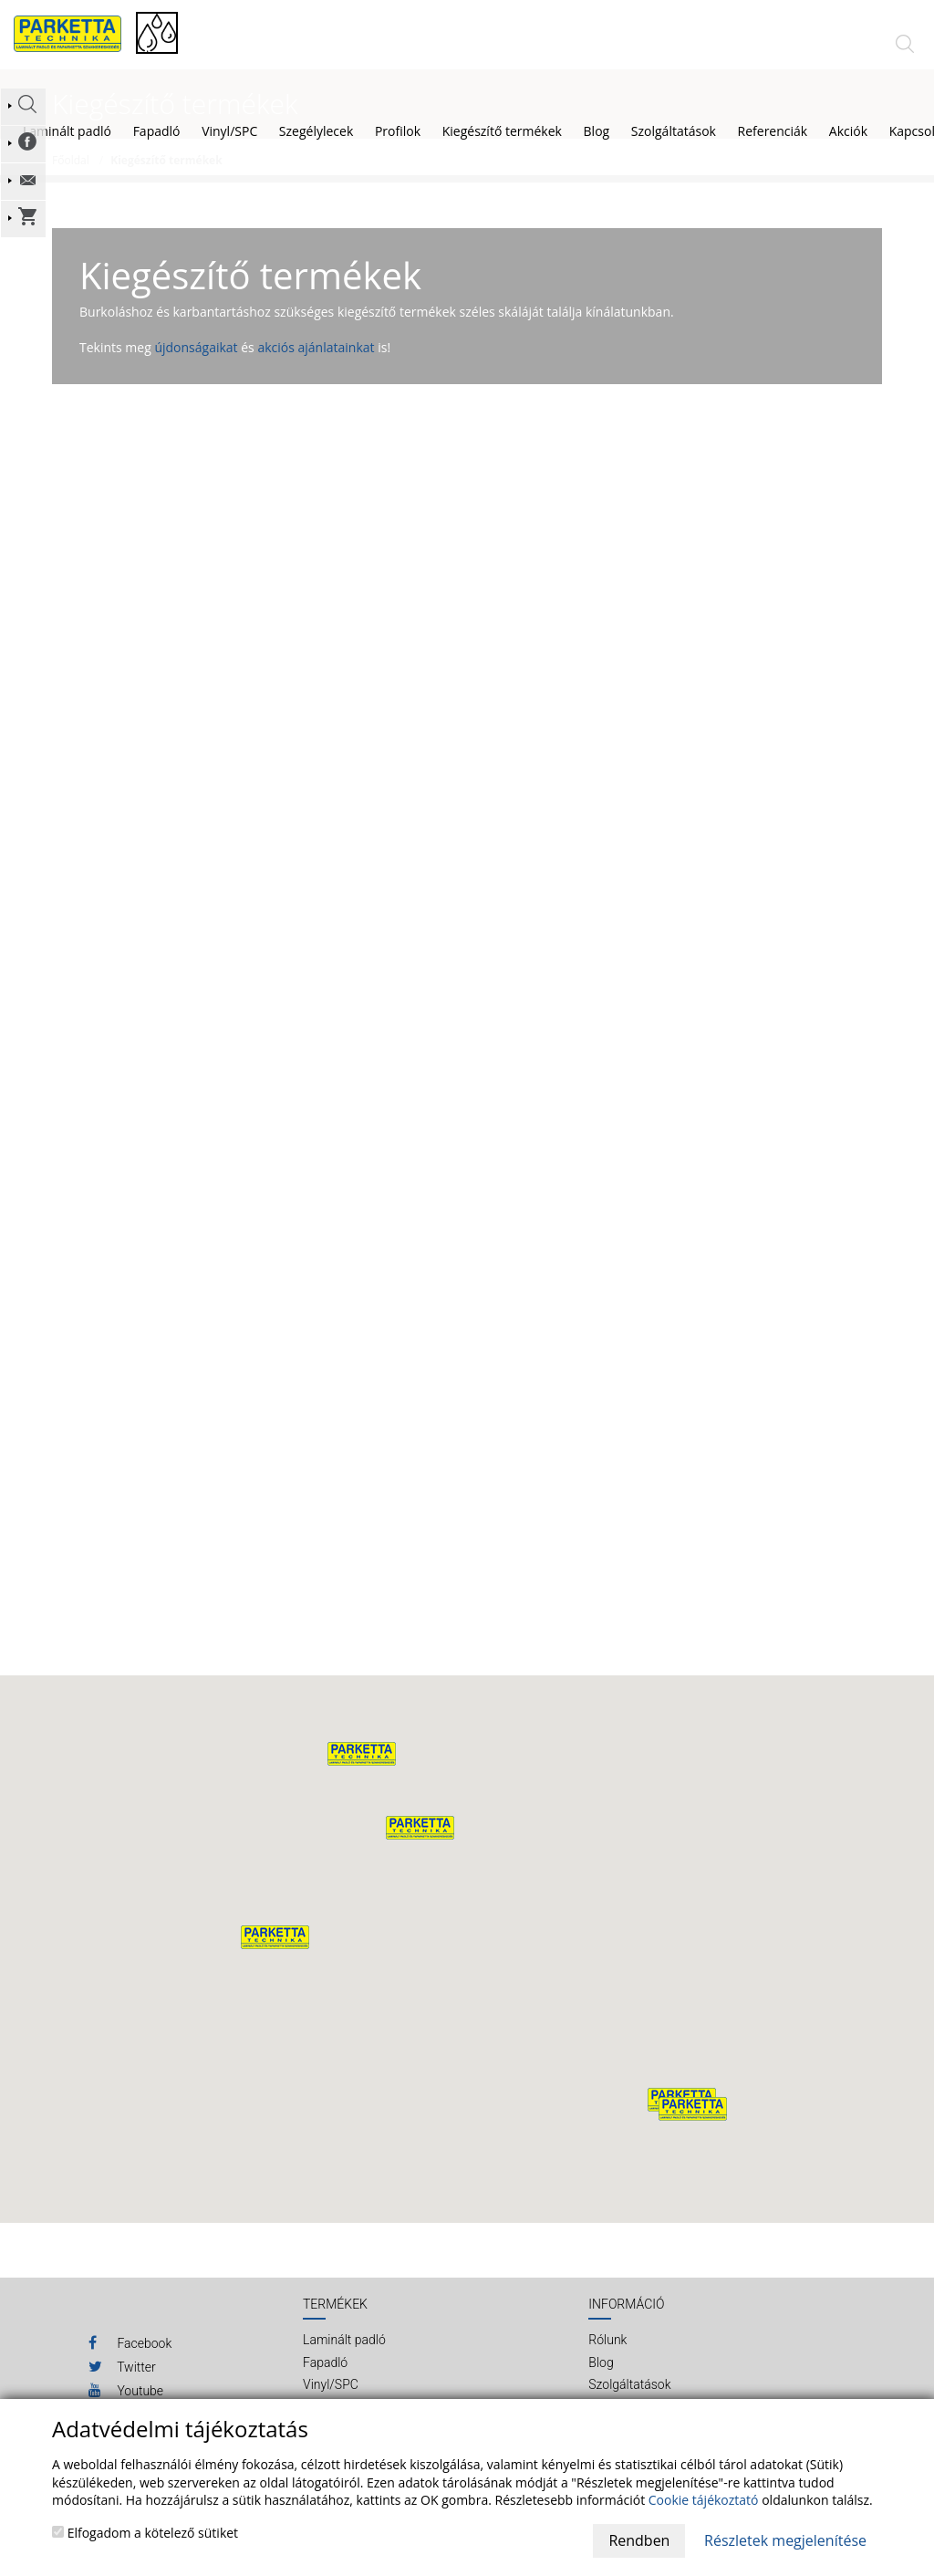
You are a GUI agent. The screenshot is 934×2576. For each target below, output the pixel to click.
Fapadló (157, 131)
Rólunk (607, 2358)
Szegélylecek (316, 131)
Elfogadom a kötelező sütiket (145, 2532)
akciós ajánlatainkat (315, 365)
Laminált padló (67, 131)
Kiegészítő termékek (502, 131)
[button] (420, 1845)
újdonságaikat (195, 365)
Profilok (397, 131)
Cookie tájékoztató (704, 2499)
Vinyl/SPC (229, 131)
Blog (600, 2380)
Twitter (122, 2383)
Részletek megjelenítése (785, 2540)
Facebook (129, 2360)
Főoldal (70, 178)
